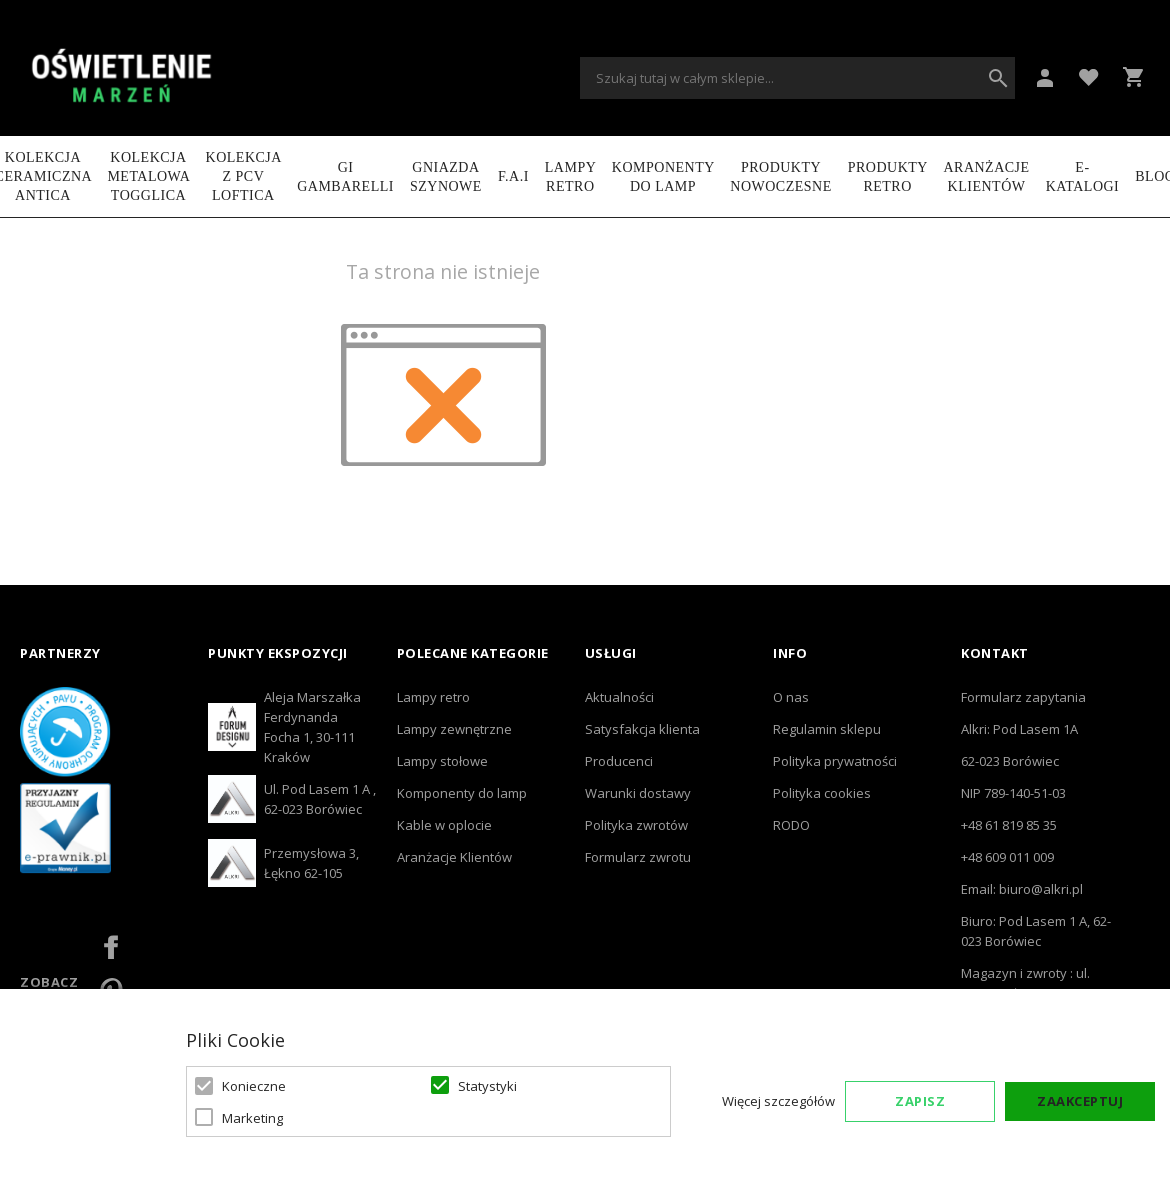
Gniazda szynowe (446, 177)
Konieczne (254, 1086)
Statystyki (487, 1086)
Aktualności (619, 697)
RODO (791, 825)
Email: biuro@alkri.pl (1022, 889)
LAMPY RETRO (571, 177)
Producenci (619, 761)
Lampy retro (433, 697)
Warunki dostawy (638, 793)
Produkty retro (888, 177)
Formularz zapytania (1023, 697)
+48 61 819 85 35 (1009, 825)
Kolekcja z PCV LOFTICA (244, 176)
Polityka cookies (822, 793)
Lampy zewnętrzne (454, 729)
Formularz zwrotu (638, 857)
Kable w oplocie (444, 825)
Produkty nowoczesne (780, 177)
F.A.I (513, 176)
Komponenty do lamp (663, 177)
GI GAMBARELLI (345, 177)
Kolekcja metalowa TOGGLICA (148, 176)
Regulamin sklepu (827, 729)
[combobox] (797, 78)
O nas (791, 697)
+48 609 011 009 (1007, 857)
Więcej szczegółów (778, 1101)
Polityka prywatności (835, 761)
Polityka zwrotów (636, 825)
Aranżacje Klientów (986, 177)
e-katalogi (1083, 177)
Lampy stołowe (442, 761)
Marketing (252, 1118)
